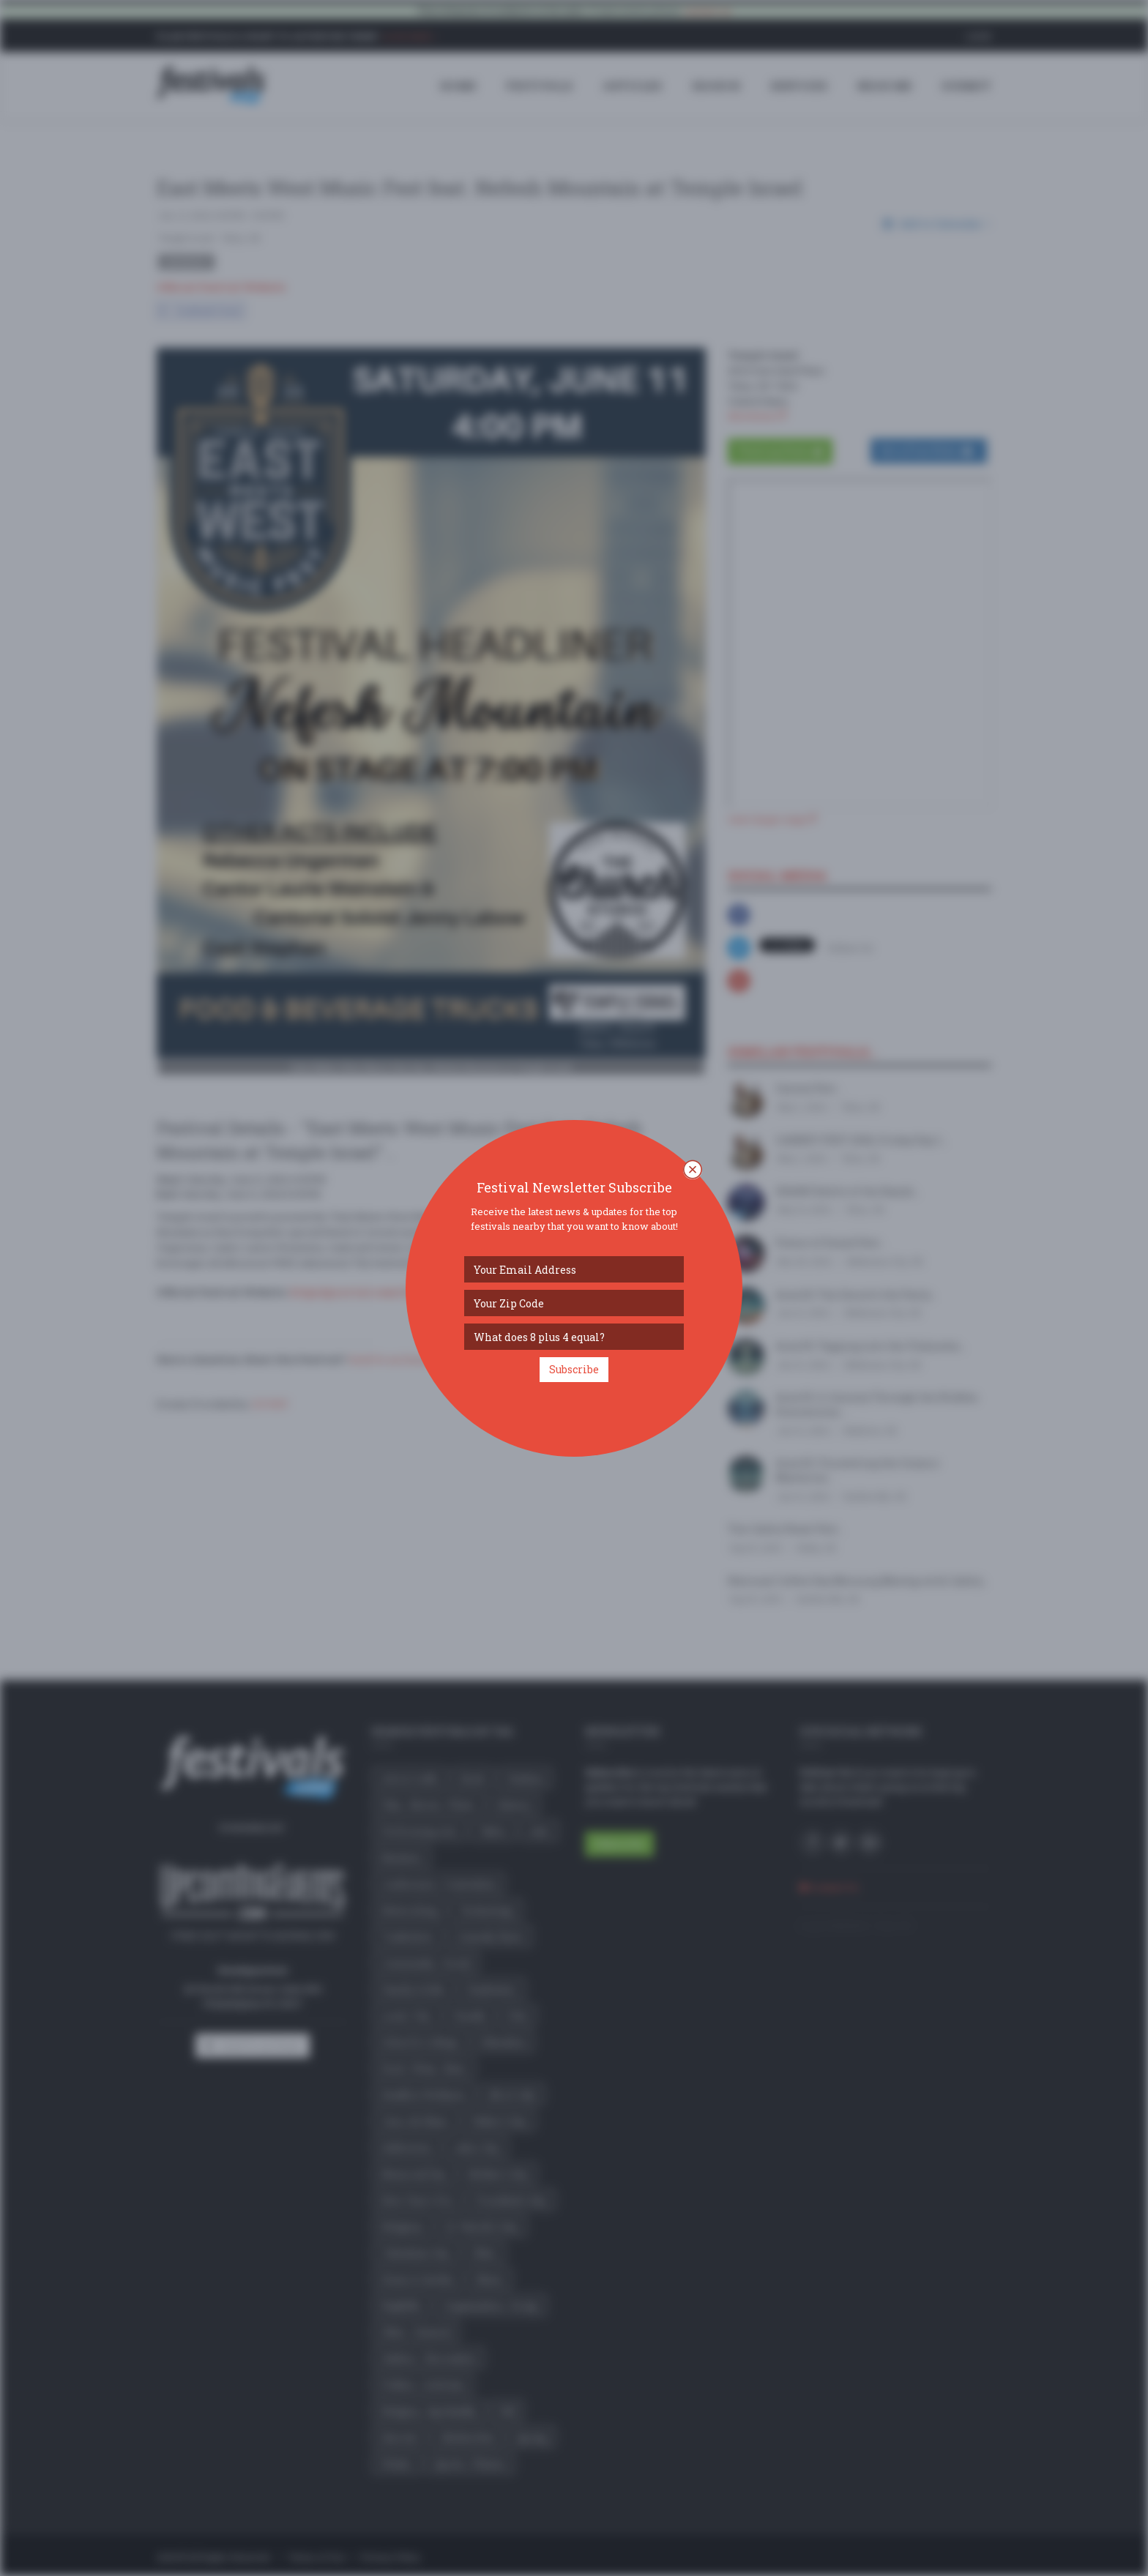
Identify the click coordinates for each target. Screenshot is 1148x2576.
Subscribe (574, 1369)
